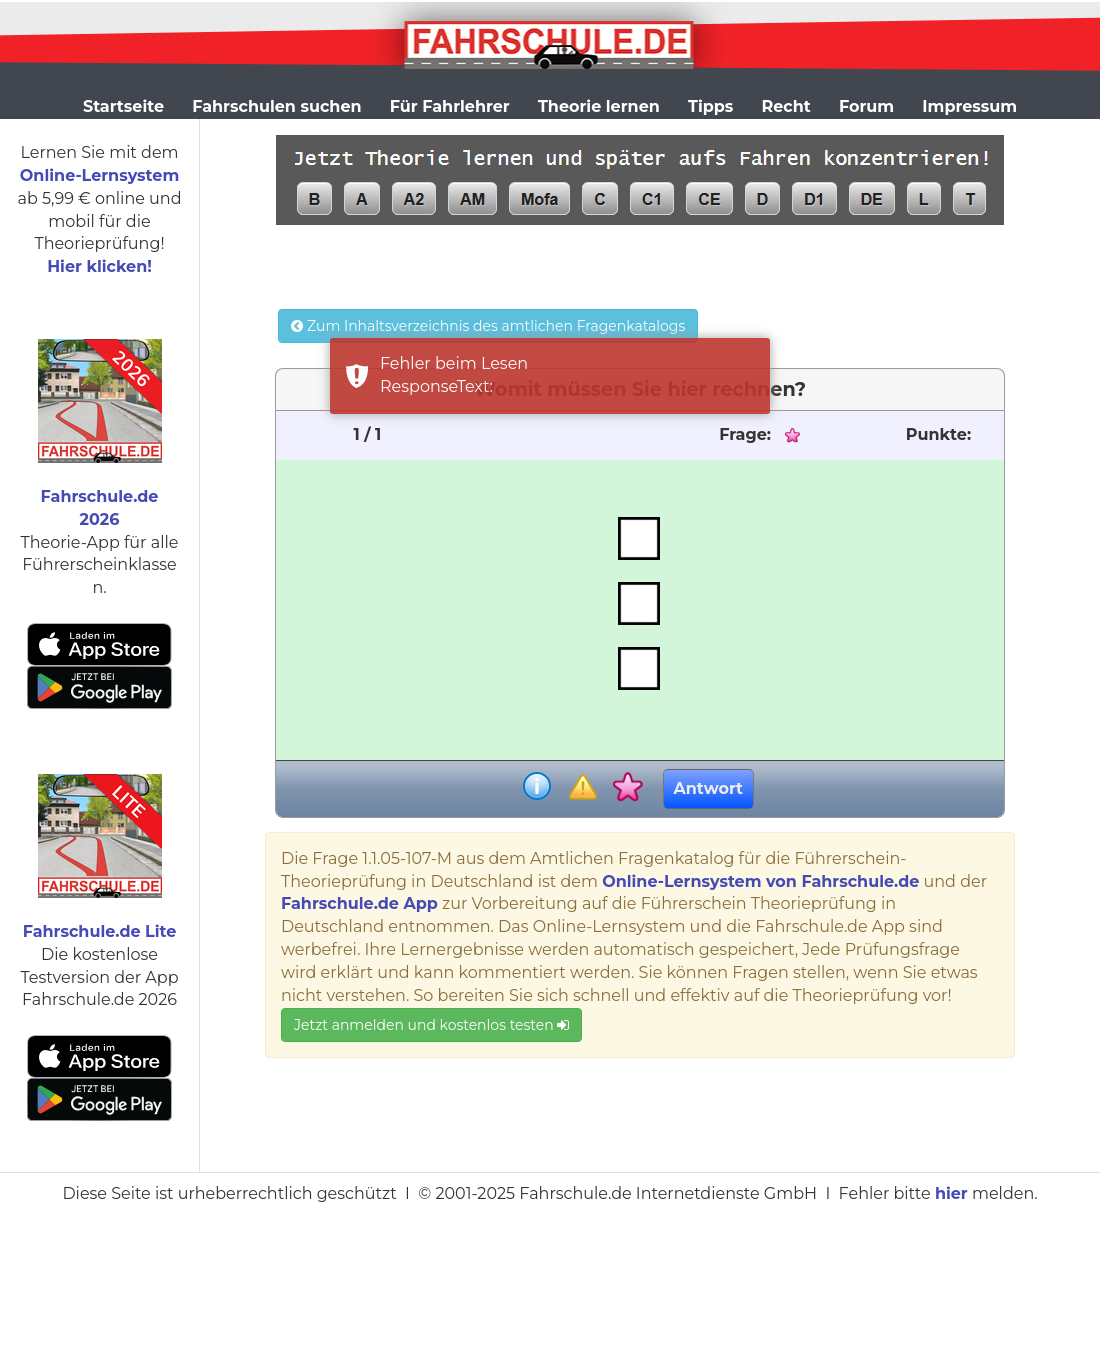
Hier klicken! (99, 266)
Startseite (123, 106)
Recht (786, 106)
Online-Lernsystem (99, 175)
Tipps (710, 106)
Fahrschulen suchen (276, 106)
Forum (866, 106)
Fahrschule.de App (359, 903)
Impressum (969, 106)
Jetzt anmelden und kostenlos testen (431, 1025)
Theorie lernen (599, 106)
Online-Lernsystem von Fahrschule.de (760, 881)
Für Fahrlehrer (450, 106)
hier (951, 1193)
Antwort (708, 788)
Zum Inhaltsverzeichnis (488, 326)
